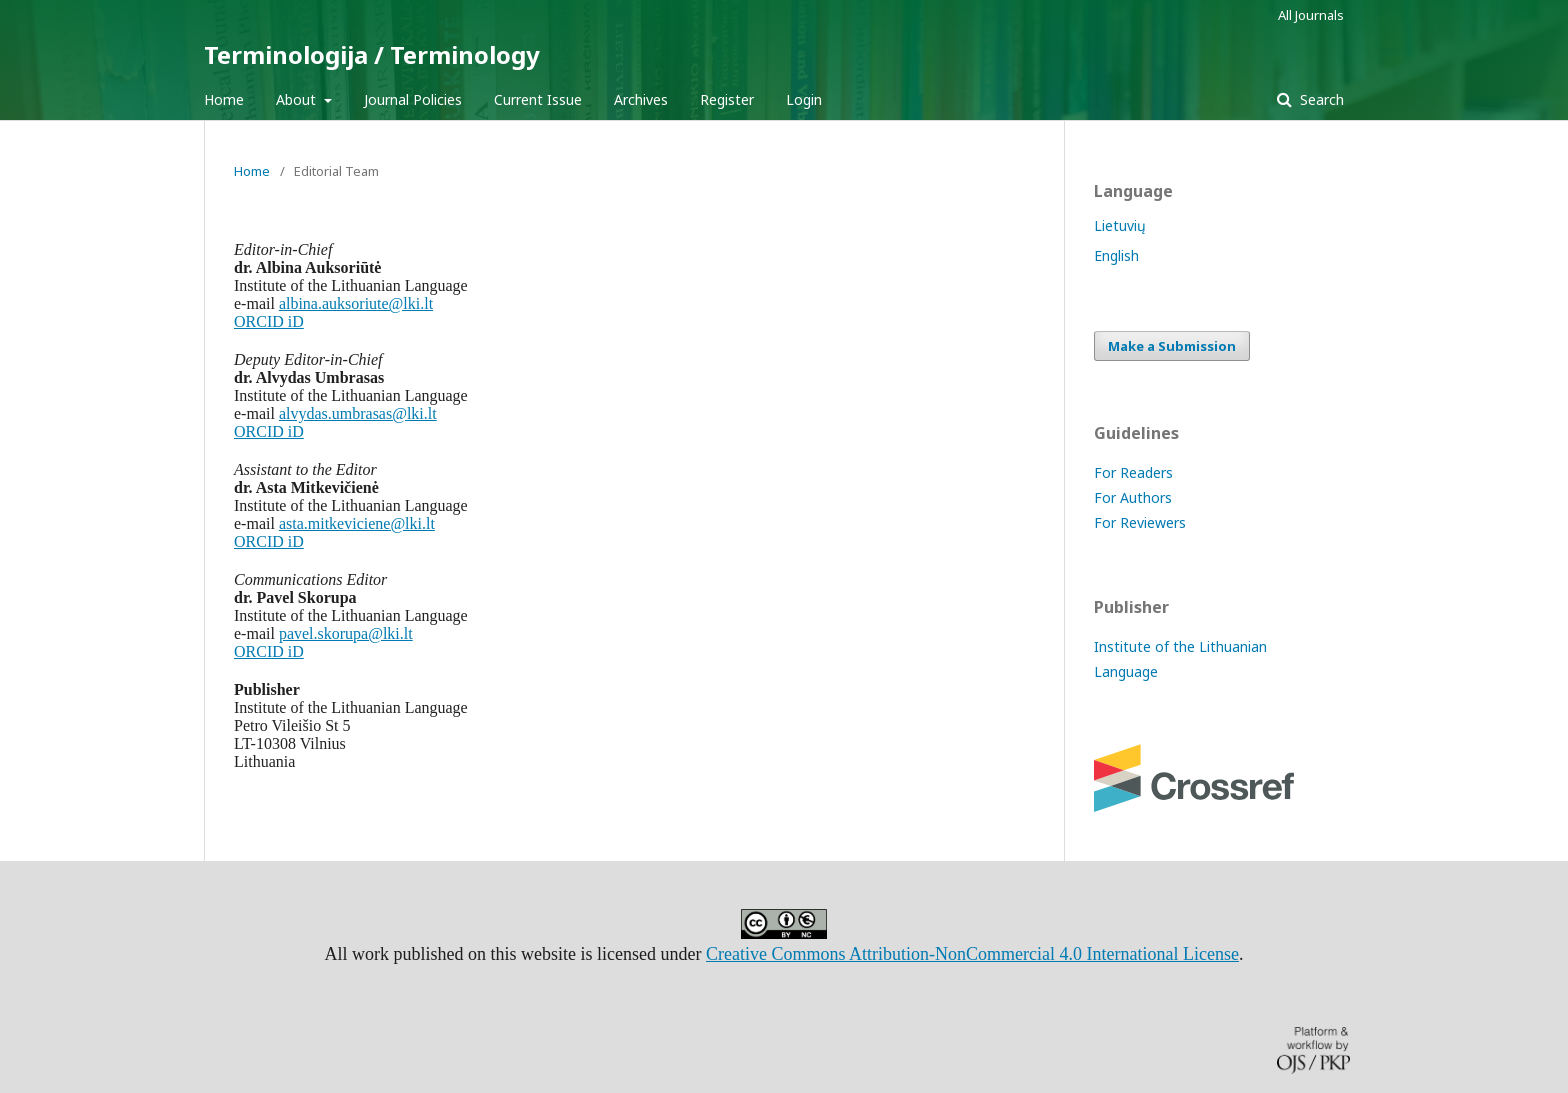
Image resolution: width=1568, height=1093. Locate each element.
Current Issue (538, 99)
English (1116, 255)
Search (1320, 99)
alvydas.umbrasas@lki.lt (358, 413)
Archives (641, 99)
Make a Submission (1172, 346)
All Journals (1311, 15)
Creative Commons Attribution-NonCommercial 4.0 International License (972, 954)
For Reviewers (1140, 522)
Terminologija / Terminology (372, 54)
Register (727, 99)
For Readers (1133, 472)
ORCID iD (269, 321)
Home (224, 99)
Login (804, 99)
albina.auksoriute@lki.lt (356, 303)
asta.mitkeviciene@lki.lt (357, 523)
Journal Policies (413, 99)
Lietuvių (1120, 225)
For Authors (1133, 497)
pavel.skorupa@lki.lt (346, 633)
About (298, 99)
